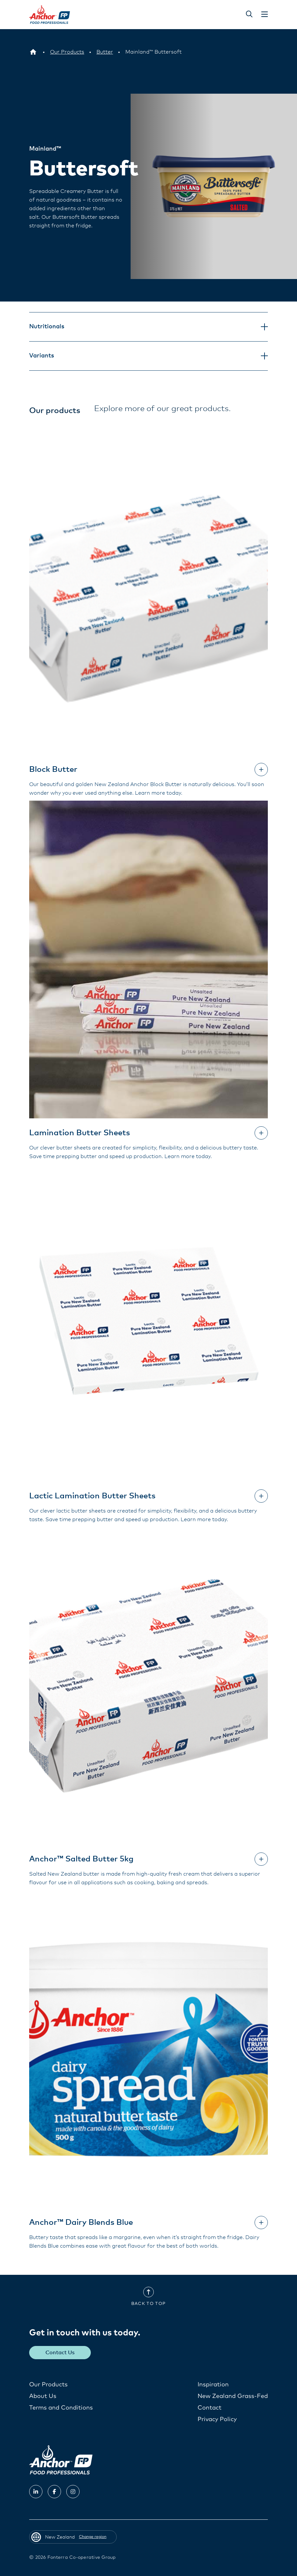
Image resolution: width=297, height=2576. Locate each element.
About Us (42, 2396)
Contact (209, 2408)
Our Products (48, 2384)
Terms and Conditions (61, 2408)
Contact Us (60, 2352)
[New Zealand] (33, 52)
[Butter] (104, 52)
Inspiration (213, 2384)
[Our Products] (67, 52)
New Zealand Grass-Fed (233, 2396)
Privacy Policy (217, 2419)
